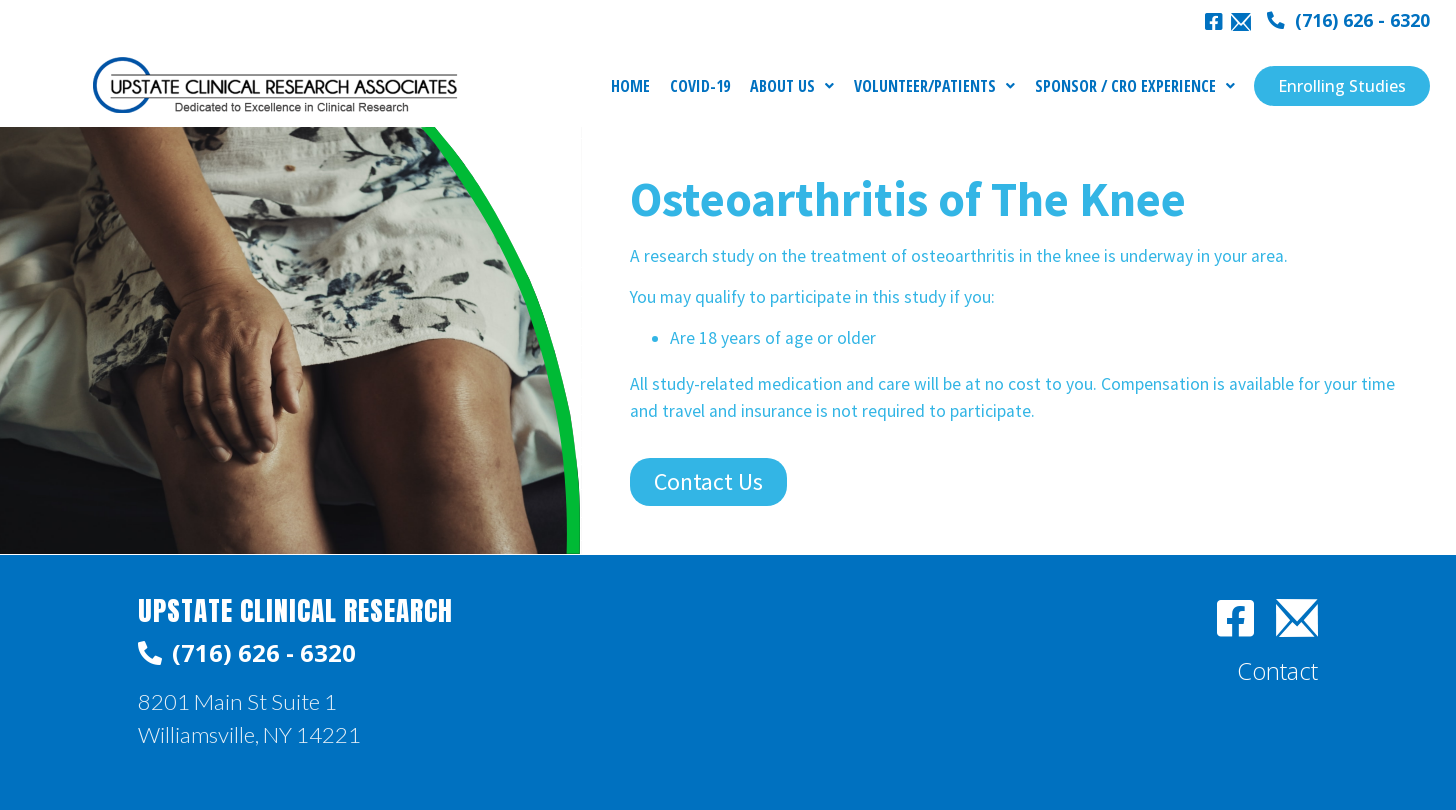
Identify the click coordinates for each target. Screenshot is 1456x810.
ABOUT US (792, 86)
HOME (630, 86)
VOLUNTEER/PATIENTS (934, 86)
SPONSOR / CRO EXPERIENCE (1135, 86)
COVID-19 (700, 86)
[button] (1348, 21)
